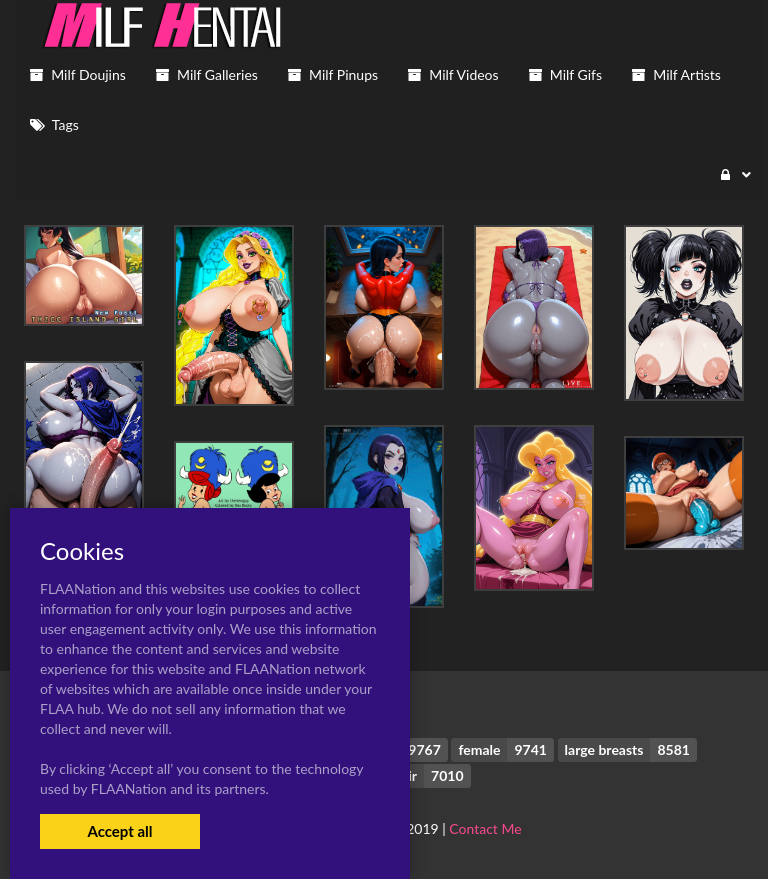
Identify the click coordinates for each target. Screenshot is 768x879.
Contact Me (485, 828)
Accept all (119, 831)
